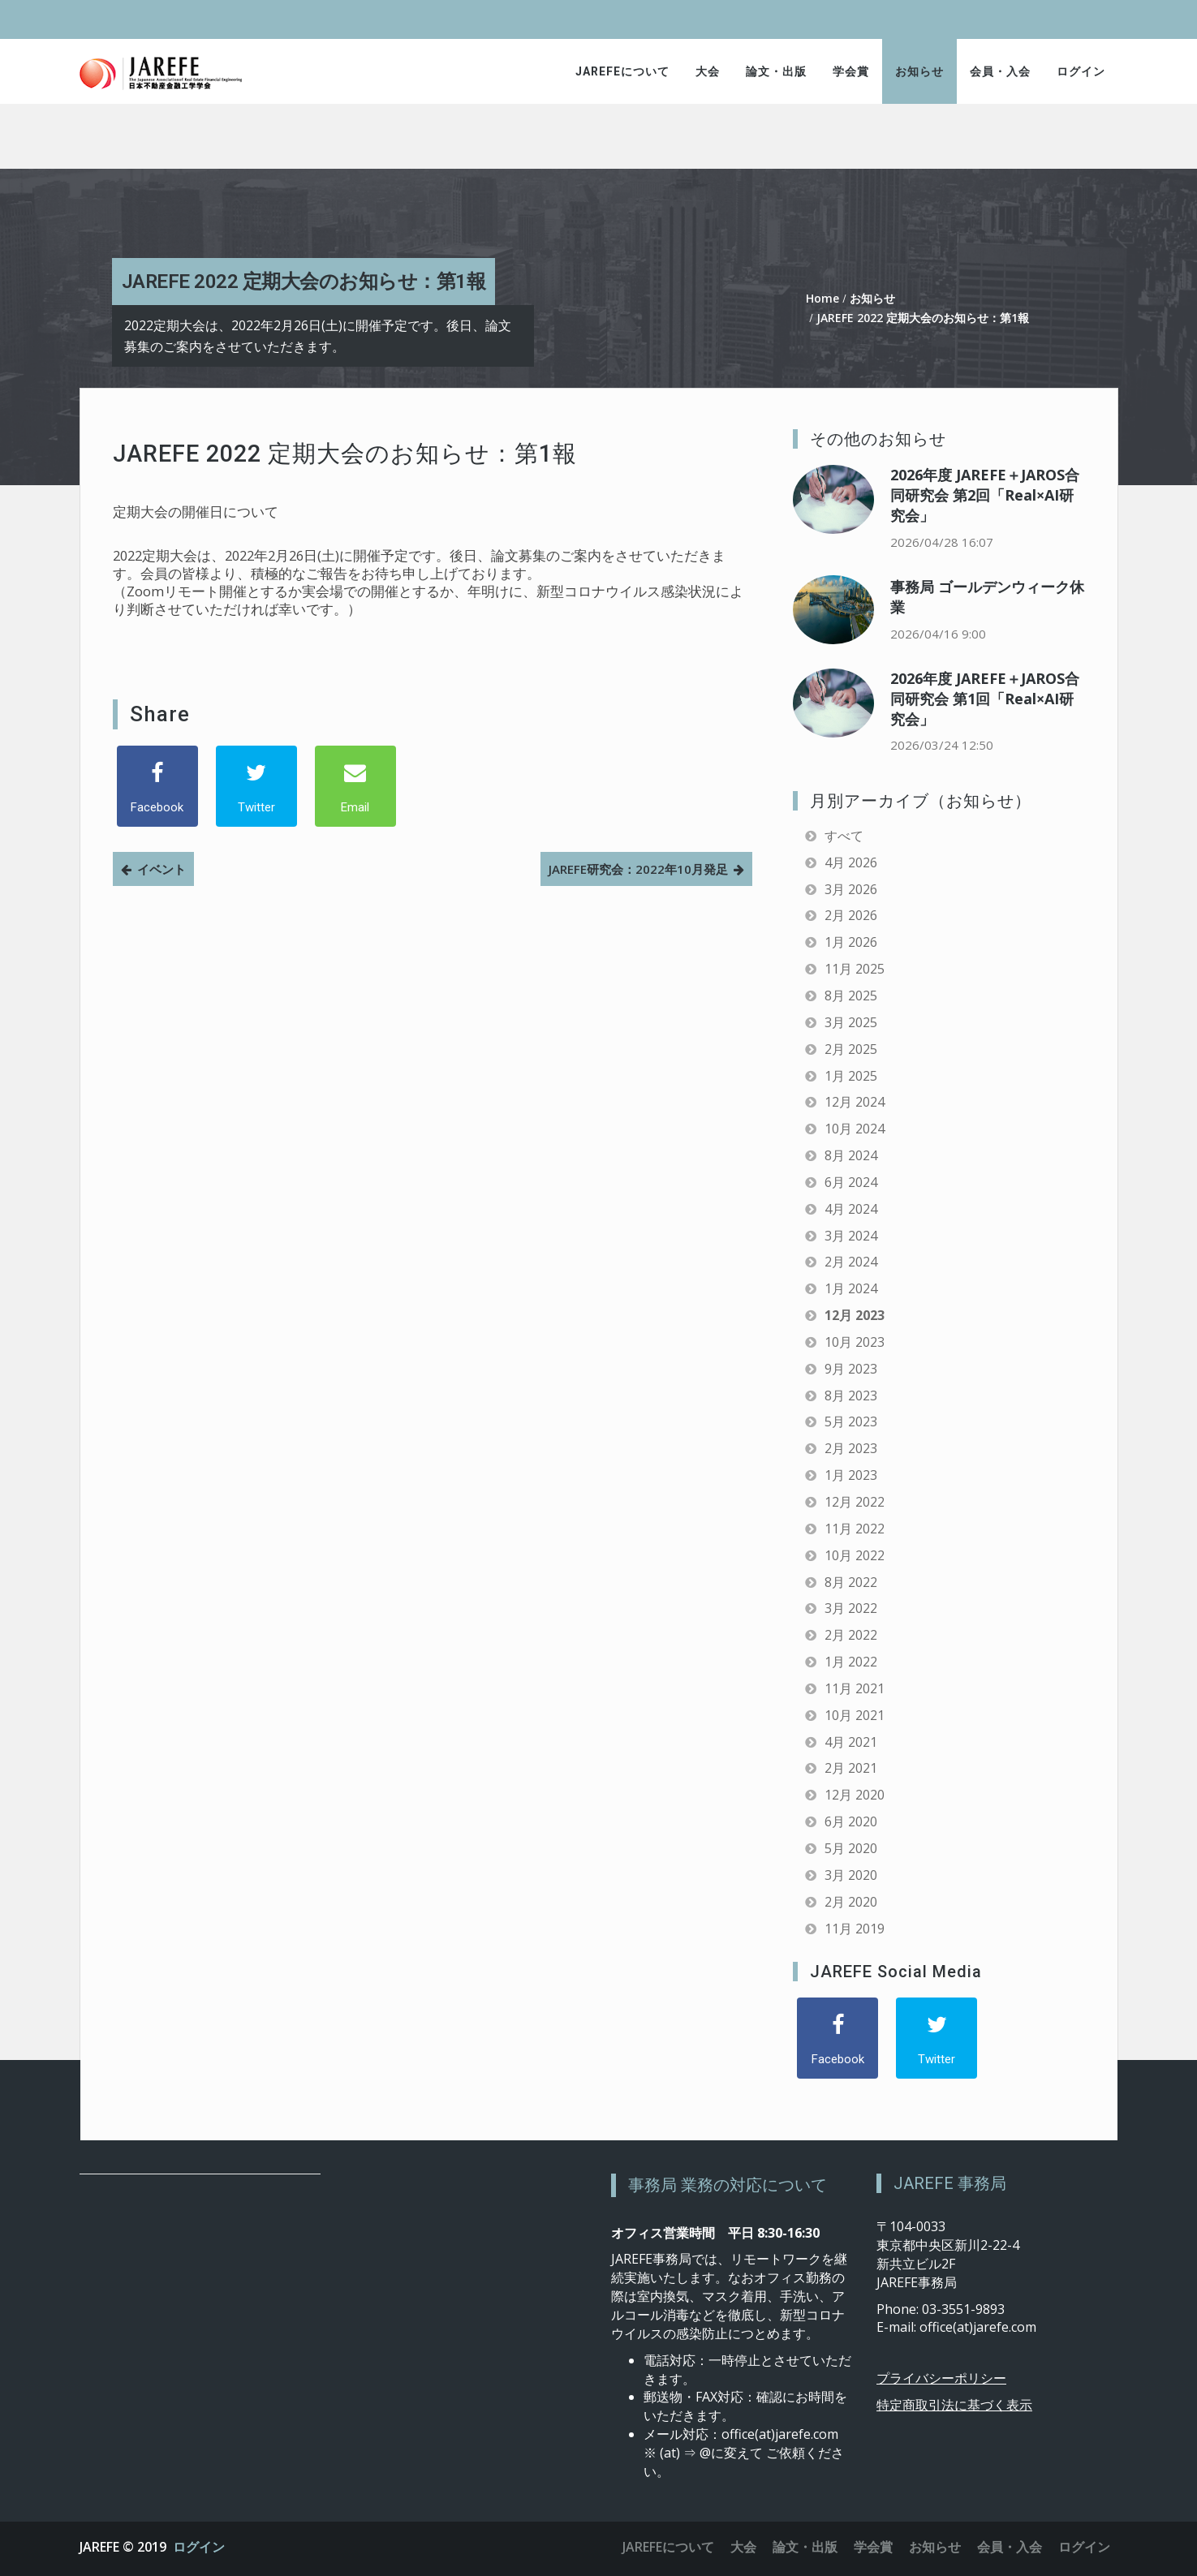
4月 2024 (851, 1209)
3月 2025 (851, 1022)
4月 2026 (851, 862)
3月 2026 (851, 889)
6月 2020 (851, 1821)
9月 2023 (851, 1369)
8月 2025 (851, 995)
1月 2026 (851, 942)
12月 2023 (855, 1315)
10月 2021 (855, 1715)
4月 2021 (851, 1742)
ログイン (1081, 71)
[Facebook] (157, 786)
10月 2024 (855, 1128)
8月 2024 (851, 1155)
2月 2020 (851, 1902)
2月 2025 (851, 1049)
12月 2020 (855, 1795)
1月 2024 (851, 1288)
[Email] (355, 786)
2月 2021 (851, 1768)
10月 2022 (855, 1555)
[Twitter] (256, 786)
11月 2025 (855, 969)
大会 (707, 71)
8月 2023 (851, 1395)
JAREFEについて (622, 71)
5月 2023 (851, 1421)
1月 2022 (851, 1662)
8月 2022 (851, 1582)
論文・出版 (776, 71)
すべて (844, 836)
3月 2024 (851, 1236)
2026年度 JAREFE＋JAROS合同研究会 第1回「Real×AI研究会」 (984, 699)
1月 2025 (851, 1076)
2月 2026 (851, 915)
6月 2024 (851, 1182)
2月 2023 (851, 1448)
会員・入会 (1000, 71)
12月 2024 (855, 1102)
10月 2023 (855, 1342)
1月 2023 (851, 1475)
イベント (161, 869)
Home (822, 298)
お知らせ (919, 71)
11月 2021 (855, 1688)
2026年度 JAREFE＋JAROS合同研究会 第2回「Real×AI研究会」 (984, 495)
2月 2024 (851, 1262)
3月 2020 (851, 1875)
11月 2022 (855, 1528)
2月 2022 (851, 1635)
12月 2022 (855, 1502)
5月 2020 (851, 1848)
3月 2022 (851, 1608)
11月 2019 (855, 1928)
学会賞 (851, 71)
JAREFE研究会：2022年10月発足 (638, 869)
